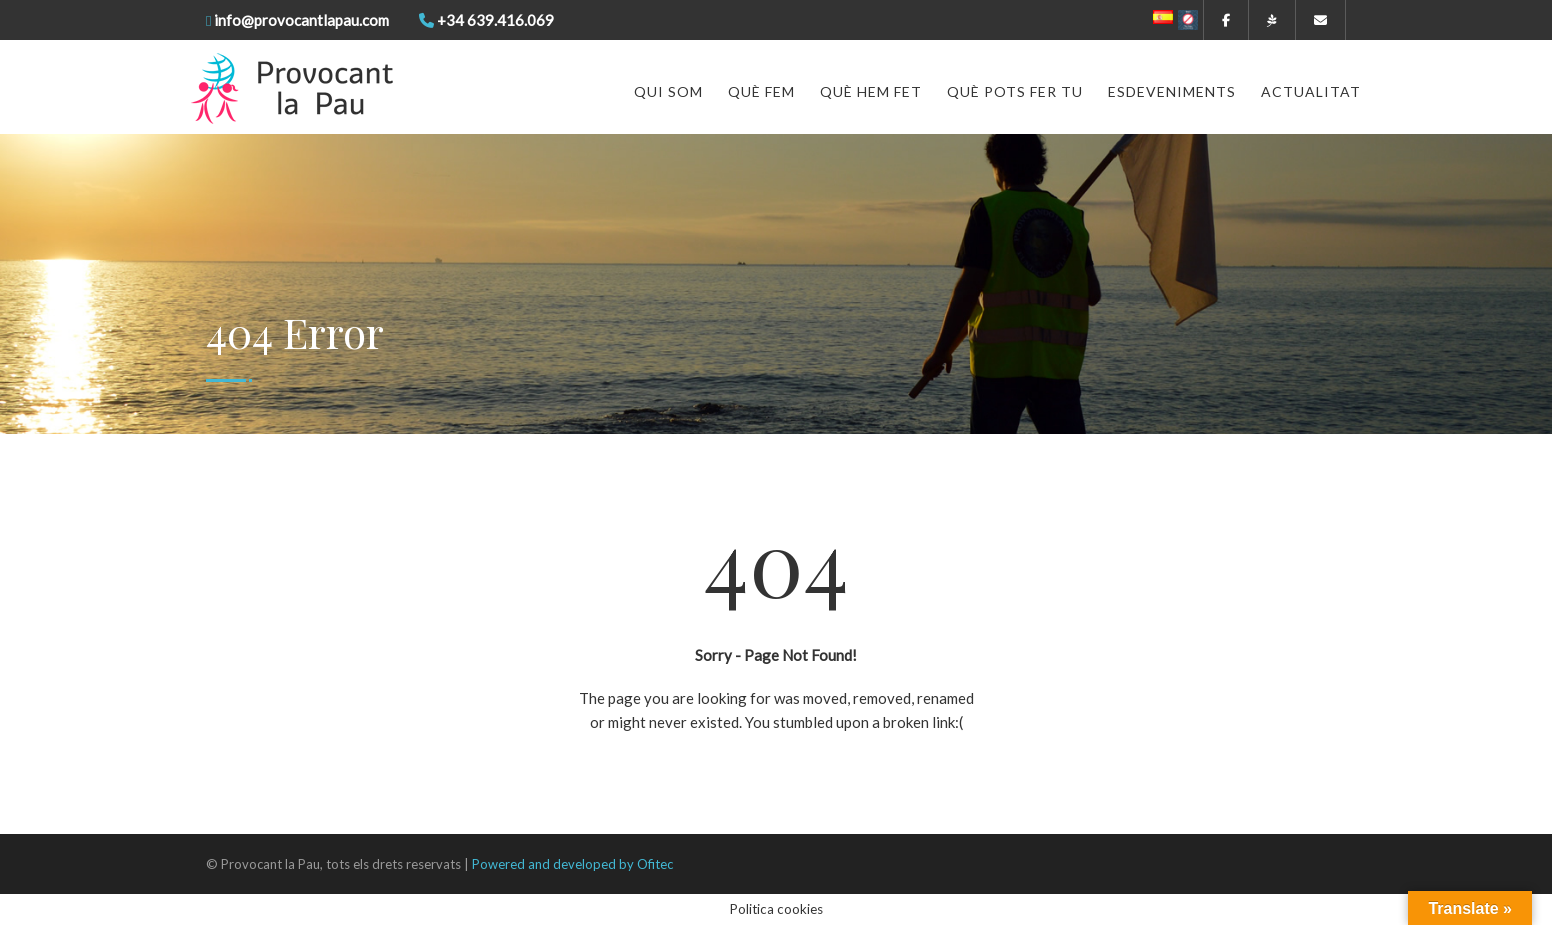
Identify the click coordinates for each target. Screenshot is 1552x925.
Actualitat (1311, 91)
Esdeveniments (1172, 91)
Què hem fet (871, 91)
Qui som (668, 91)
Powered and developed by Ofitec (572, 864)
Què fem (761, 91)
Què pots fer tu (1015, 91)
